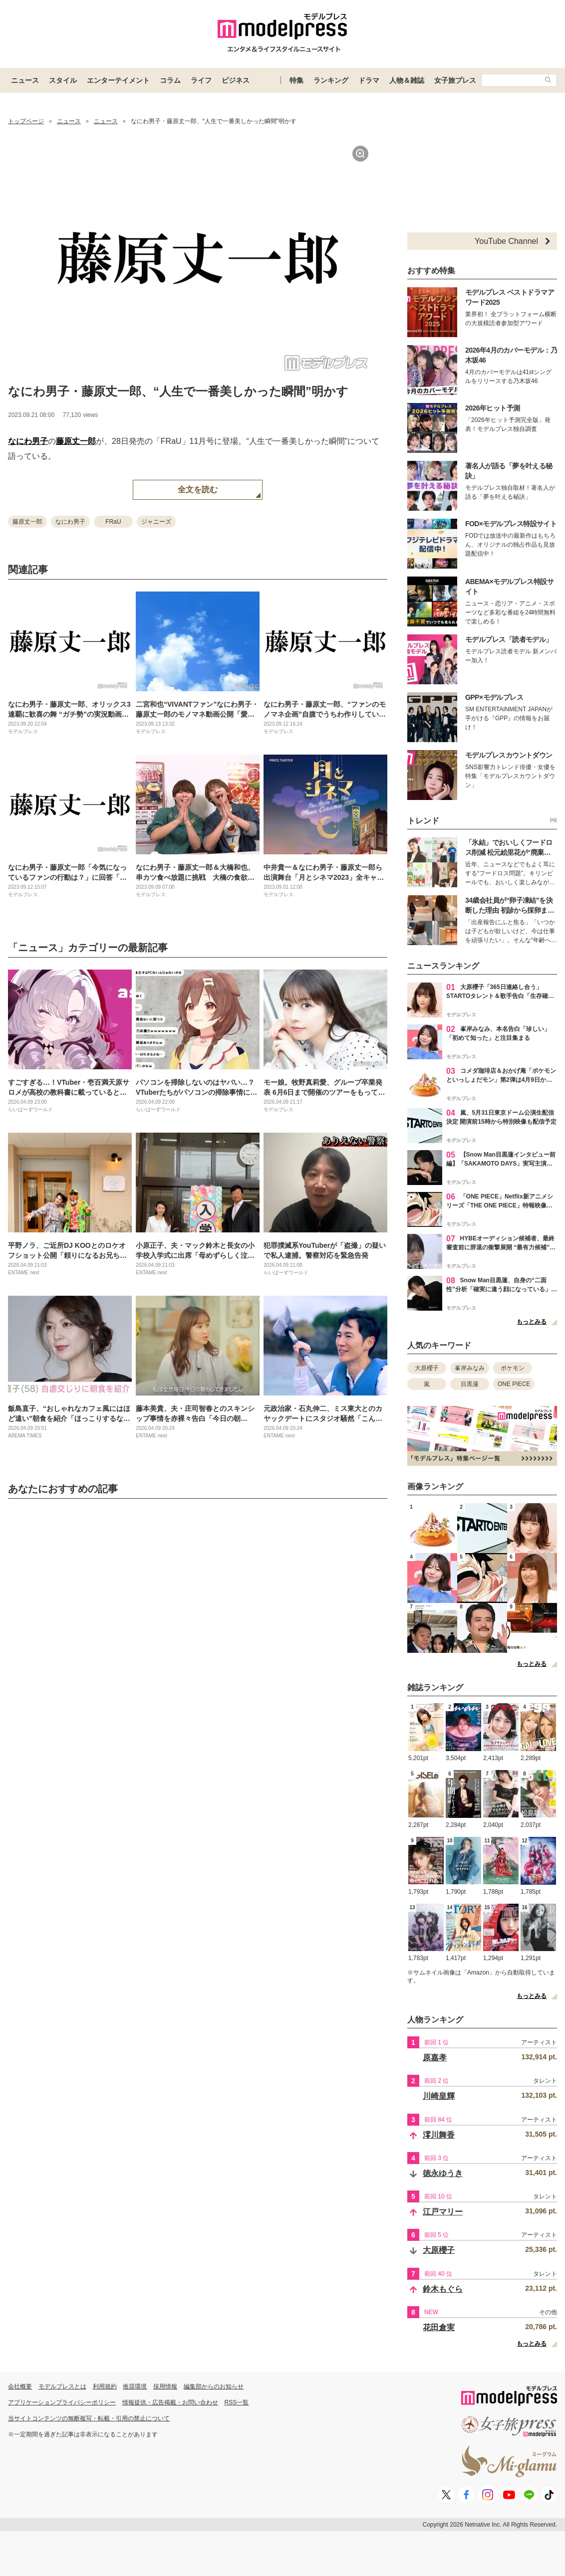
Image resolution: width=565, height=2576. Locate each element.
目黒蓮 (470, 1384)
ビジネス (236, 80)
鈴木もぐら (443, 2289)
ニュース (25, 80)
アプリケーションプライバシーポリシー (62, 2402)
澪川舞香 (439, 2135)
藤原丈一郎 (76, 441)
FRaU (113, 521)
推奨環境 (135, 2386)
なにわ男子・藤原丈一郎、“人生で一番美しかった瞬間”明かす (178, 391)
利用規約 (105, 2386)
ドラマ (368, 80)
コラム (170, 80)
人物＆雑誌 (406, 80)
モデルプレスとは (62, 2386)
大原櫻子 (427, 1368)
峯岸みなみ (470, 1368)
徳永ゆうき (443, 2173)
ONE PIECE (514, 1384)
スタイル (63, 80)
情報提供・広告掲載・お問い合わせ (170, 2402)
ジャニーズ (156, 521)
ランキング (330, 80)
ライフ (201, 80)
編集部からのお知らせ (214, 2386)
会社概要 (20, 2386)
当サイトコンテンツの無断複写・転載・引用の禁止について (89, 2418)
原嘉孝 (435, 2057)
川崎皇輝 (439, 2096)
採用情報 (165, 2386)
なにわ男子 (28, 441)
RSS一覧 (237, 2402)
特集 (296, 80)
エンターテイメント (118, 80)
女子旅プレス (455, 80)
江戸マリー (443, 2211)
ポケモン (513, 1368)
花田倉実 (439, 2327)
